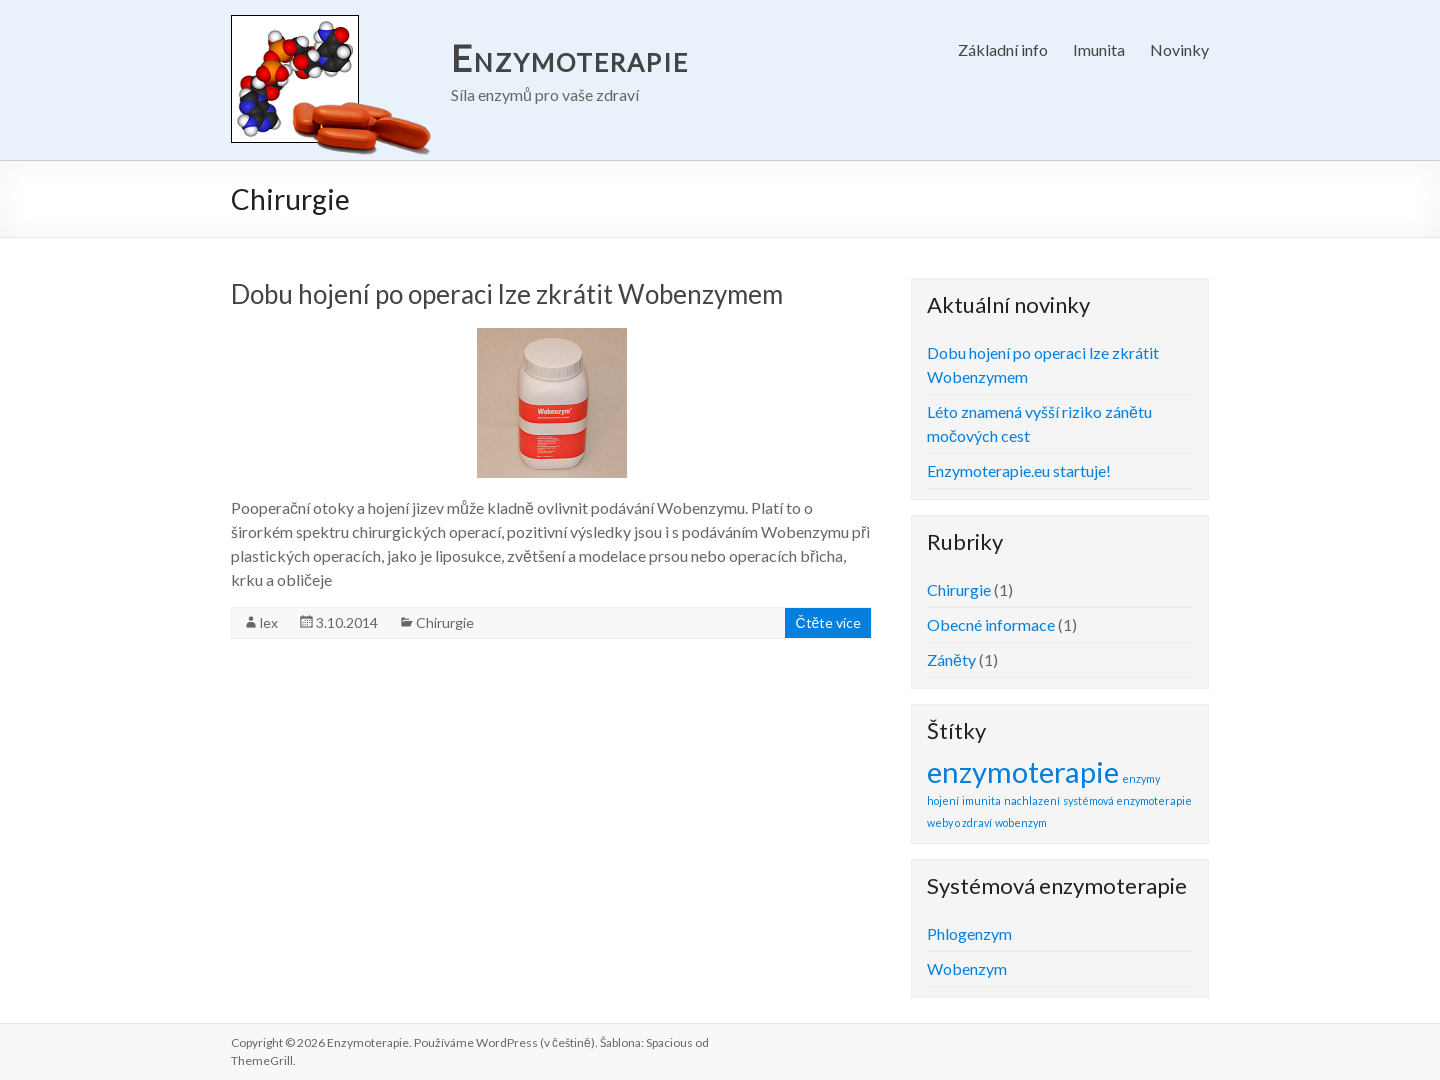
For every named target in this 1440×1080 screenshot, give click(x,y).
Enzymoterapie (570, 58)
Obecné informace (991, 624)
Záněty (951, 659)
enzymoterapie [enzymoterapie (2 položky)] (1023, 771)
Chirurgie (445, 622)
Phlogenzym (969, 933)
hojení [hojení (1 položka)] (943, 800)
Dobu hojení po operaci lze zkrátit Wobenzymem (507, 294)
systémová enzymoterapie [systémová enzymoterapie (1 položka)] (1127, 800)
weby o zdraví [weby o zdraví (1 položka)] (959, 822)
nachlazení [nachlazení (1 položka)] (1032, 800)
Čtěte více (828, 622)
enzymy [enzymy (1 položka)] (1141, 778)
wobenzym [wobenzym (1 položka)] (1021, 822)
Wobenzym (967, 968)
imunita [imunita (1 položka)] (981, 800)
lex (269, 622)
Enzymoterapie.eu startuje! (1019, 470)
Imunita (1099, 49)
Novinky (1179, 49)
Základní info (1003, 49)
